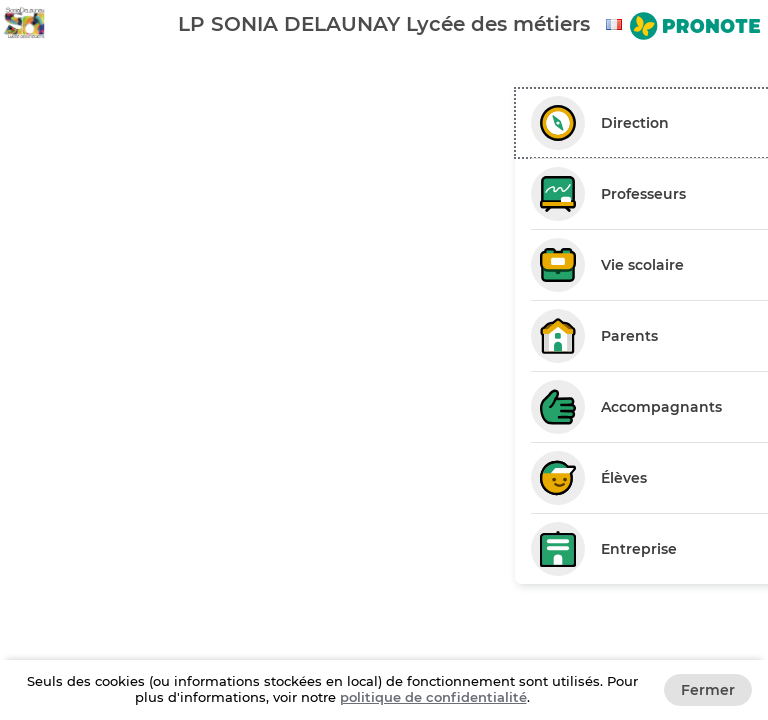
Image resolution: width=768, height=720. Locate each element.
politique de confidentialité (433, 697)
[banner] (384, 23)
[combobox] (617, 24)
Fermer (708, 690)
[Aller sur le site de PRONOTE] (695, 28)
